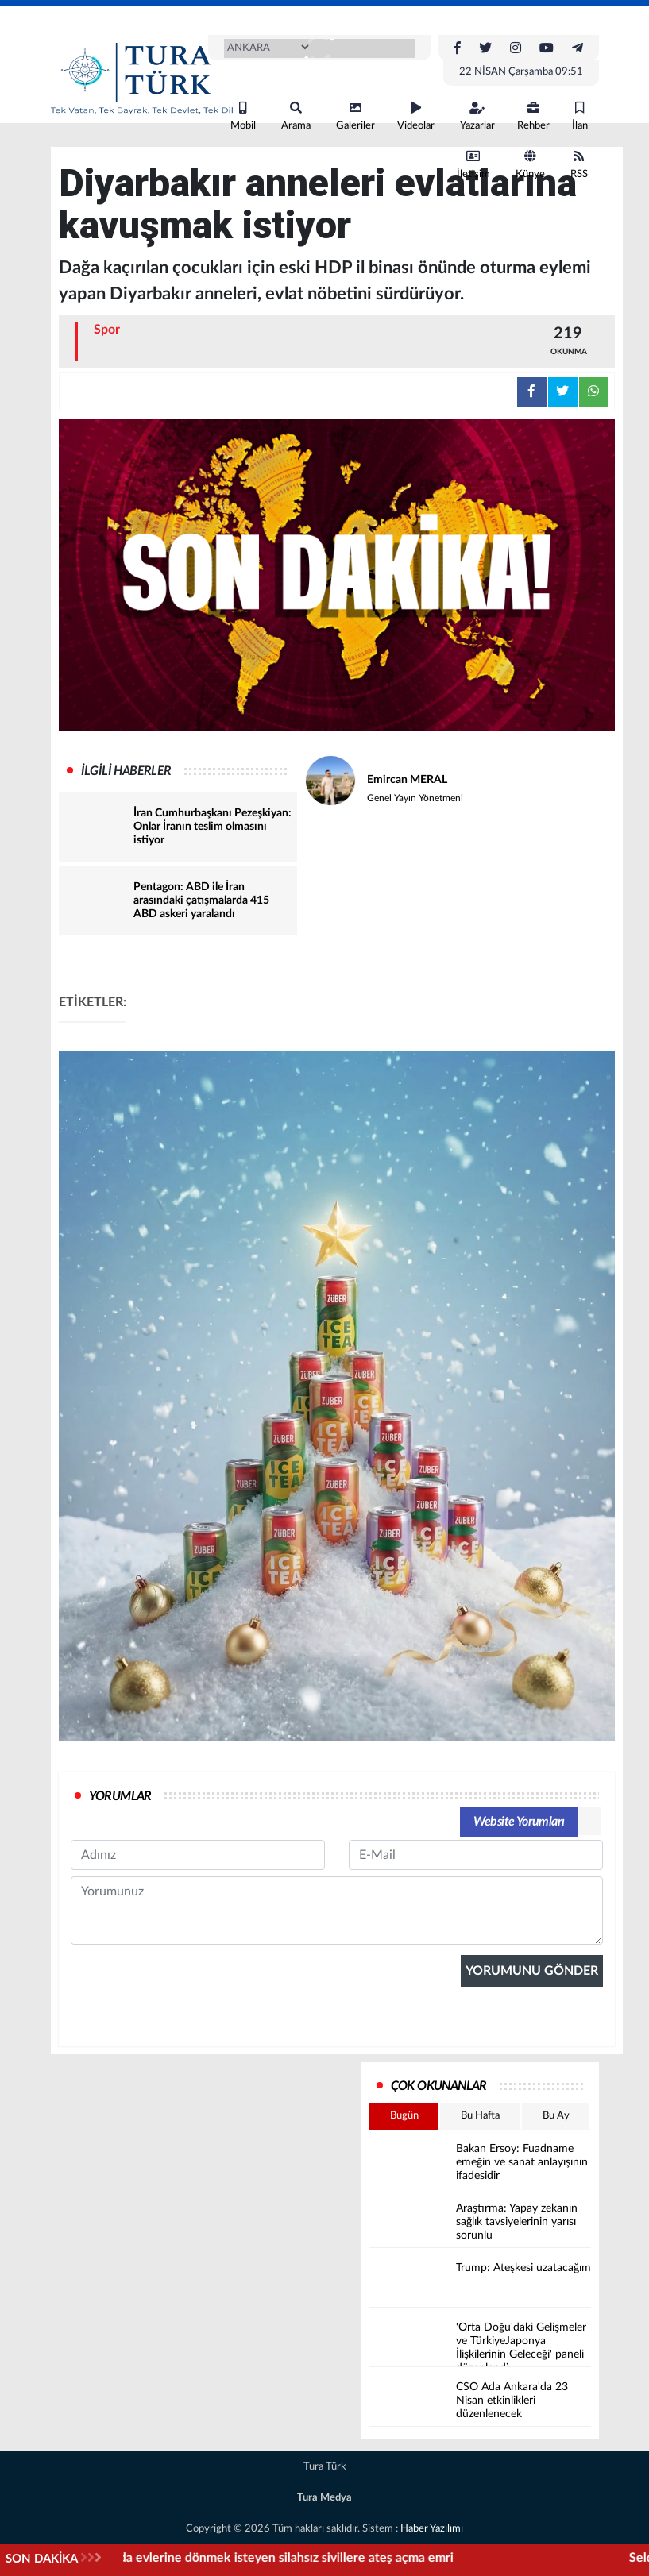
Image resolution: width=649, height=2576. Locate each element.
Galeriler (355, 116)
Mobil (243, 116)
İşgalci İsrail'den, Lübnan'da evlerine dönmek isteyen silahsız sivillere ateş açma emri (360, 2557)
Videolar (416, 116)
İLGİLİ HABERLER (126, 771)
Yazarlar (477, 116)
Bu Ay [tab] (556, 2116)
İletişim (473, 164)
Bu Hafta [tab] (480, 2116)
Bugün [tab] (404, 2116)
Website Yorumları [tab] (519, 1821)
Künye (530, 164)
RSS (579, 164)
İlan (580, 116)
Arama (296, 116)
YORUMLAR (120, 1796)
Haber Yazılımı (431, 2529)
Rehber (533, 116)
